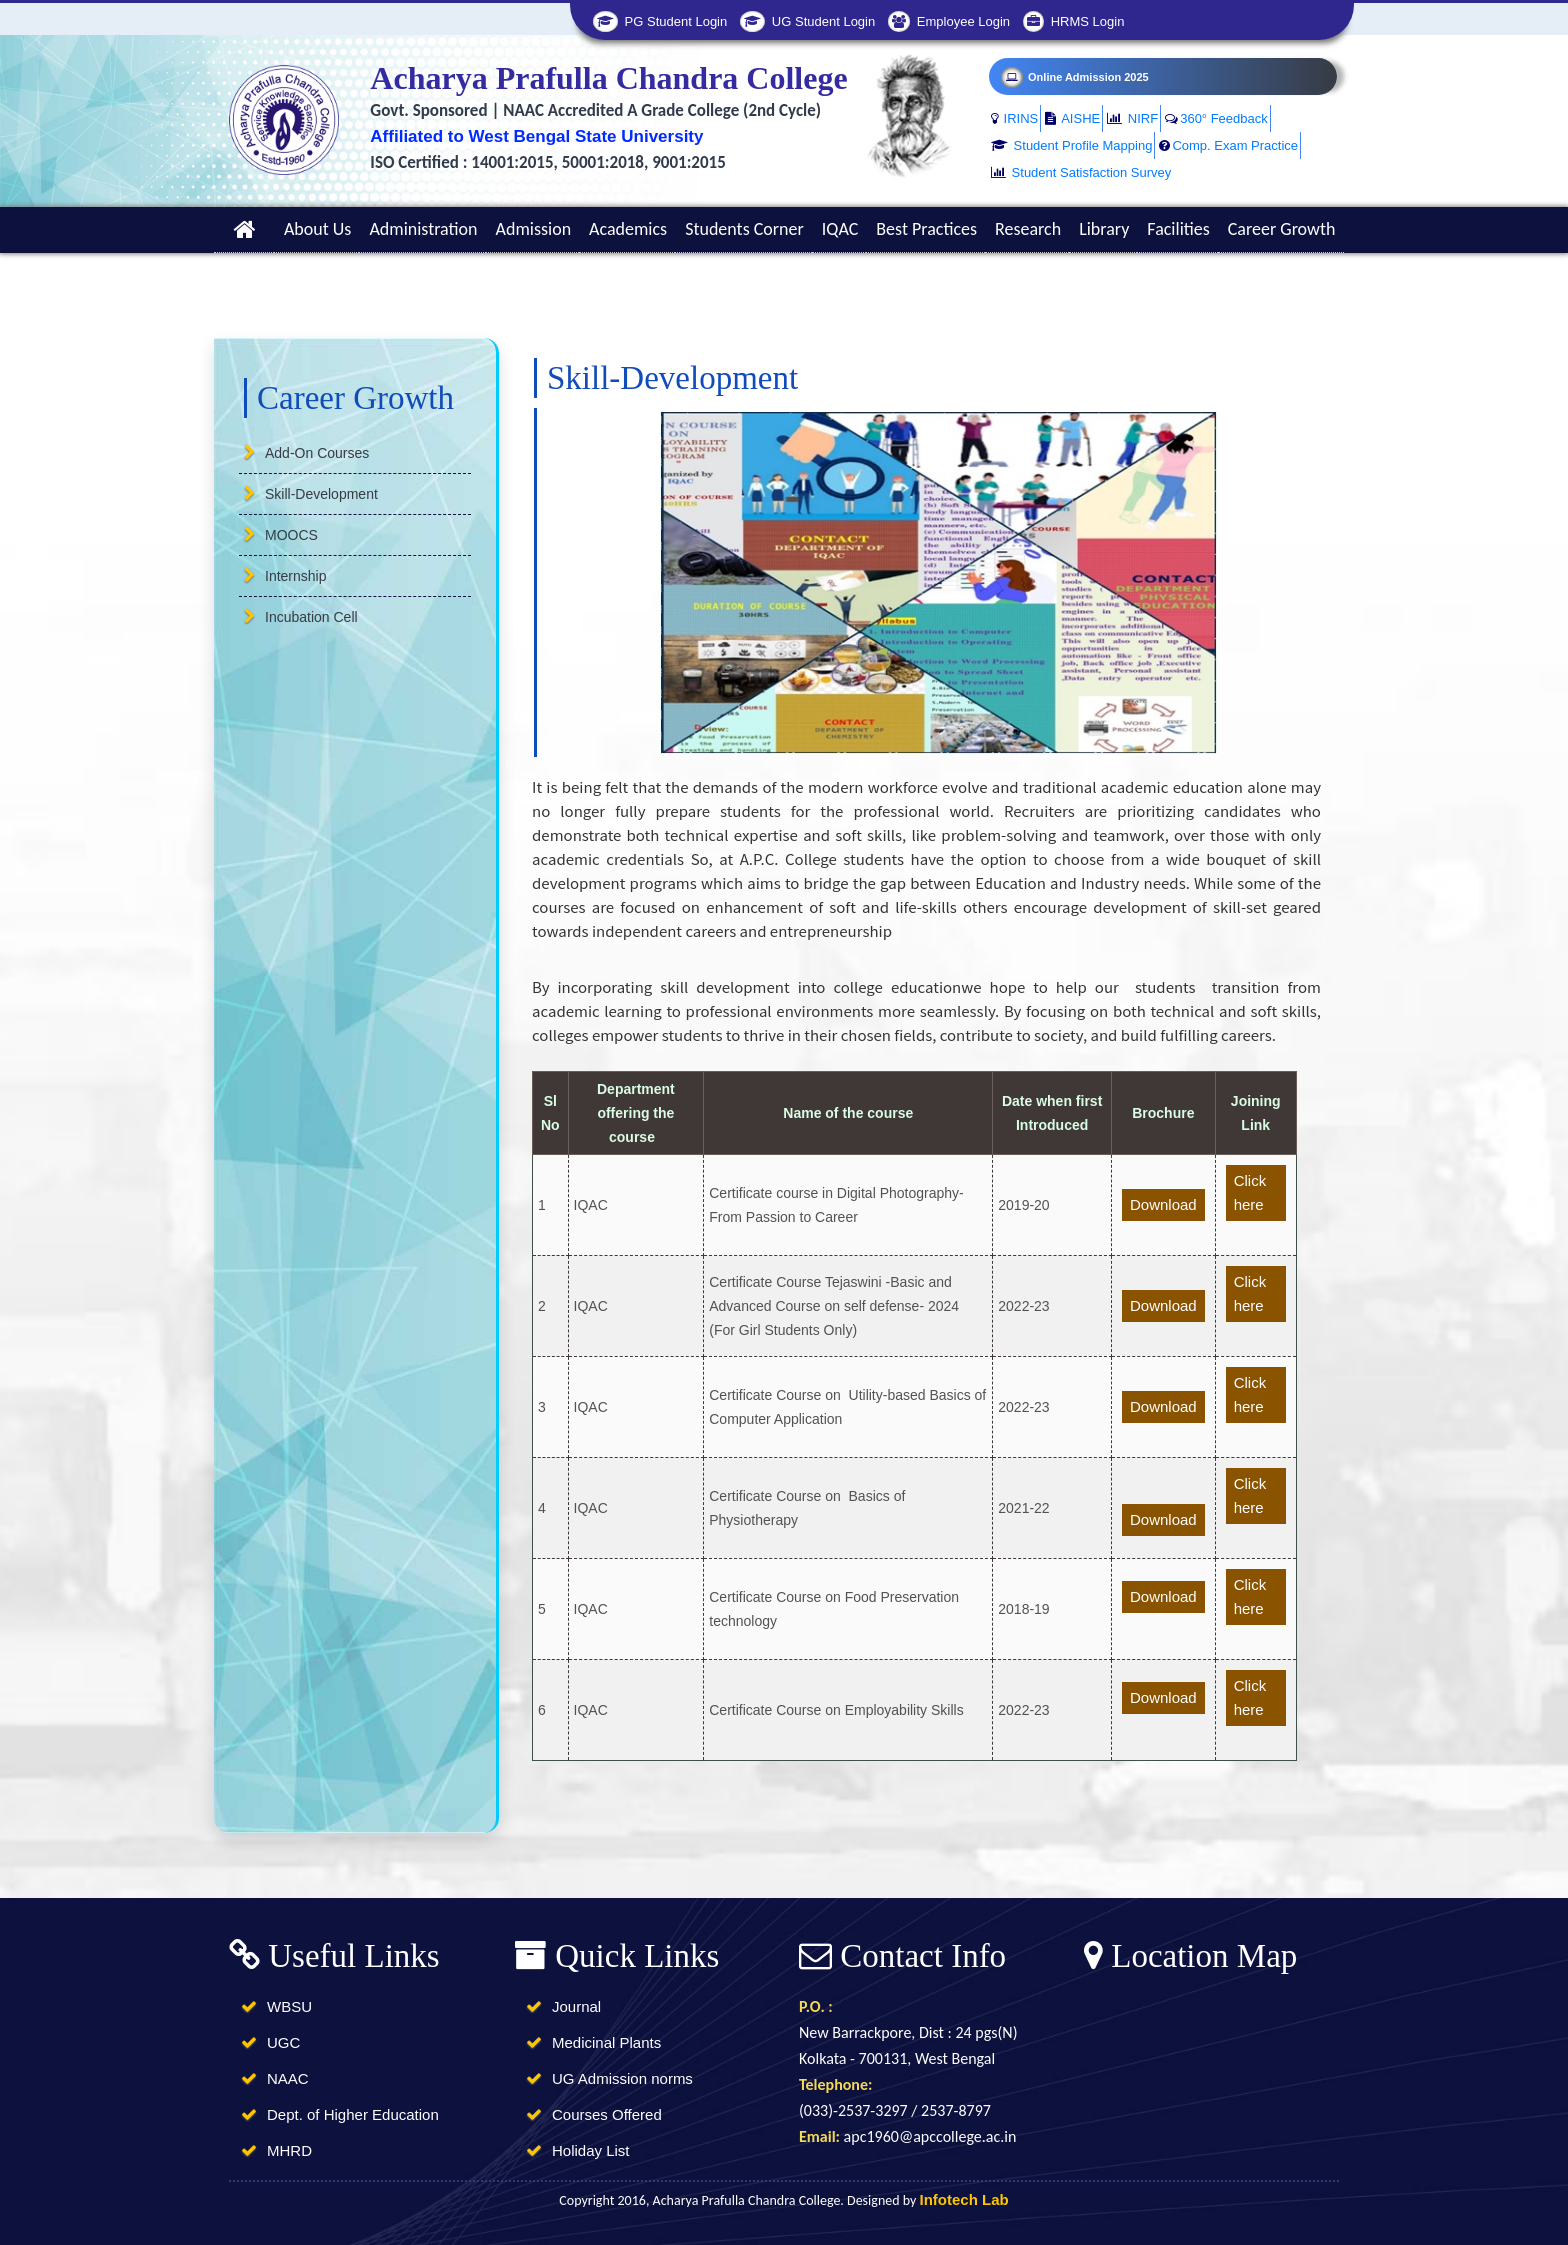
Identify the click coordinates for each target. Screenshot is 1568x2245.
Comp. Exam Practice (1228, 145)
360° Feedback (1216, 118)
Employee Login (949, 21)
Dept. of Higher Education (353, 2114)
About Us (318, 229)
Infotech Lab (964, 2199)
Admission (534, 229)
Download (1163, 1204)
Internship (295, 576)
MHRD (289, 2150)
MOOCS (291, 535)
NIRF (1132, 118)
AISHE (1072, 118)
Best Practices (926, 229)
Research (1028, 229)
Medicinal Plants (606, 2042)
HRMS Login (1073, 21)
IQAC (840, 229)
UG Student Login (807, 21)
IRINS (1014, 118)
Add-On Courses (317, 453)
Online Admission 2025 (1075, 77)
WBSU (289, 2006)
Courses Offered (607, 2114)
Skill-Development (321, 494)
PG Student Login (660, 21)
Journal (576, 2006)
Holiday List (591, 2150)
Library (1104, 229)
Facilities (1178, 229)
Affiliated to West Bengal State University (536, 136)
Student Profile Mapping (1071, 145)
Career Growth (1282, 229)
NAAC (288, 2078)
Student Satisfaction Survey (1081, 172)
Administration (423, 229)
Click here (1250, 1192)
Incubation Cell (311, 617)
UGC (283, 2042)
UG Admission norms (622, 2078)
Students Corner (744, 229)
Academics (628, 229)
